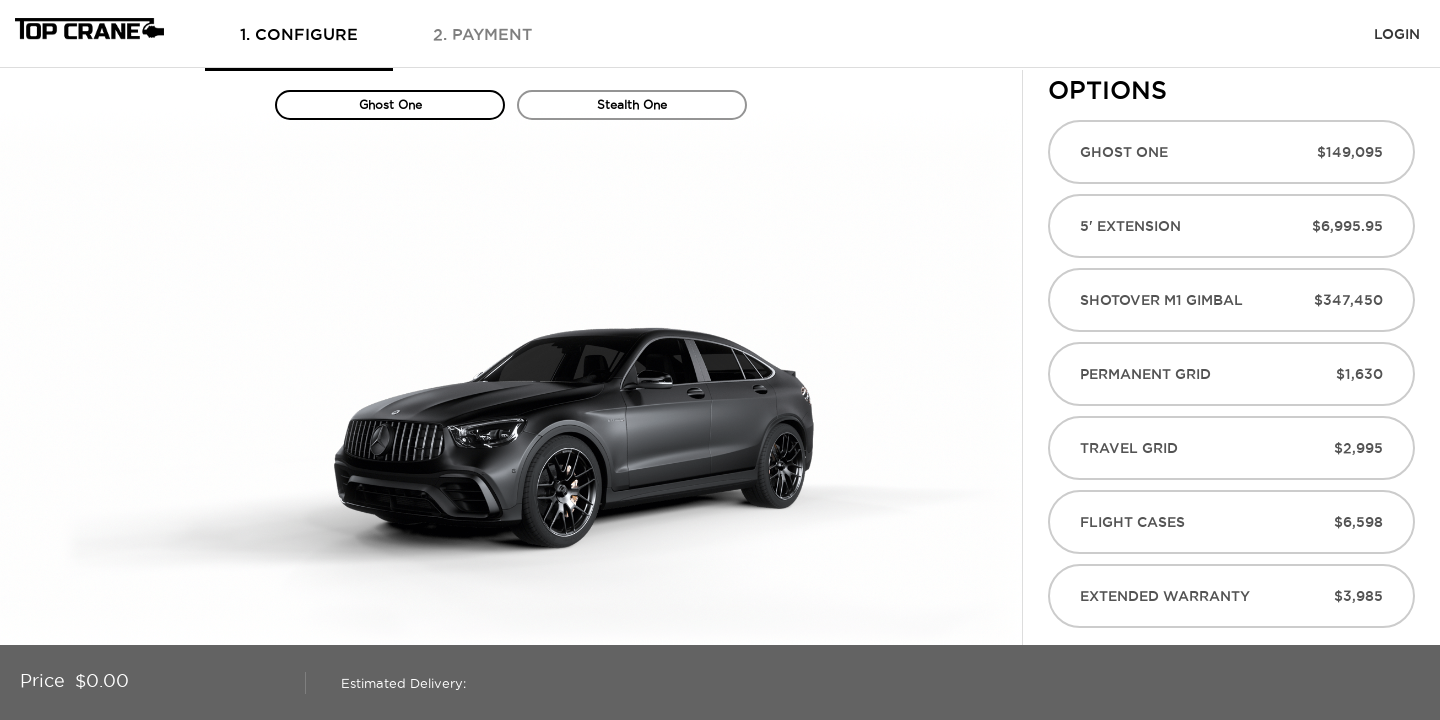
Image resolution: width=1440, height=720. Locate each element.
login (1397, 34)
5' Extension (1231, 226)
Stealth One (632, 104)
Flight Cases (1231, 522)
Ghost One (390, 104)
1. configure (299, 34)
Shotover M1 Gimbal (1231, 300)
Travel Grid (1231, 448)
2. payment (482, 34)
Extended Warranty (1231, 596)
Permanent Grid (1231, 374)
